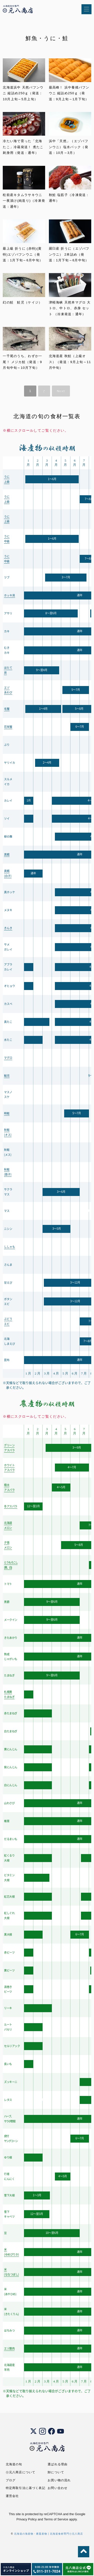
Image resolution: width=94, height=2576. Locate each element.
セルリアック (12, 2046)
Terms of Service (56, 2519)
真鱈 (7, 854)
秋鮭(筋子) (8, 1172)
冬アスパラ (10, 1506)
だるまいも (10, 1839)
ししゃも (9, 1247)
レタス (8, 2100)
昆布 (7, 1360)
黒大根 (8, 1934)
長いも (8, 2064)
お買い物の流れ (59, 2480)
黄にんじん (10, 1749)
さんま (8, 1265)
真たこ (8, 1022)
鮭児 (7, 1076)
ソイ (7, 818)
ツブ (7, 577)
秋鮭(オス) (8, 1132)
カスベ (8, 1004)
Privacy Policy (27, 2519)
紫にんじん (10, 1767)
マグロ (8, 1058)
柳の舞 (8, 836)
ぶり (7, 745)
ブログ (11, 2480)
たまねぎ (9, 1675)
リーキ (8, 2008)
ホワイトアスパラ (9, 1467)
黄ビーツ (9, 1970)
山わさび (9, 1803)
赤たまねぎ (10, 1713)
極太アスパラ (9, 1487)
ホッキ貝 (9, 595)
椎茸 (6, 1821)
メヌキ (8, 910)
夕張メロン (8, 1545)
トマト (8, 1584)
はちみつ (9, 2330)
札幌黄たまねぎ (9, 1694)
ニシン (8, 1229)
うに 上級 (7, 479)
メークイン (10, 1620)
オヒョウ (9, 986)
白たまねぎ (10, 1731)
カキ (7, 631)
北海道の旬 (14, 2464)
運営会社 (12, 2496)
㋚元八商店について (21, 2472)
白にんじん (10, 1785)
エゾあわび (8, 690)
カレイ (8, 800)
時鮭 (7, 1113)
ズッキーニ (10, 2082)
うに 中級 (7, 538)
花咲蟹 (8, 727)
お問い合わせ (57, 2488)
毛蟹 (7, 709)
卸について (56, 2472)
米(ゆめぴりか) (11, 2252)
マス (7, 1211)
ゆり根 (8, 2157)
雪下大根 (9, 2195)
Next (61, 391)
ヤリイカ (9, 763)
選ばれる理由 (57, 2464)
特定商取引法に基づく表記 (25, 2488)
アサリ (8, 613)
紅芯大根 (9, 1896)
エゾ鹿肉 (9, 2348)
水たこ (8, 1040)
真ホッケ (9, 892)
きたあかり (10, 1638)
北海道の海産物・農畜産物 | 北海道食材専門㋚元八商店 (48, 2533)
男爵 (6, 1602)
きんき (8, 928)
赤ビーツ (9, 1952)
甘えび (8, 1283)
